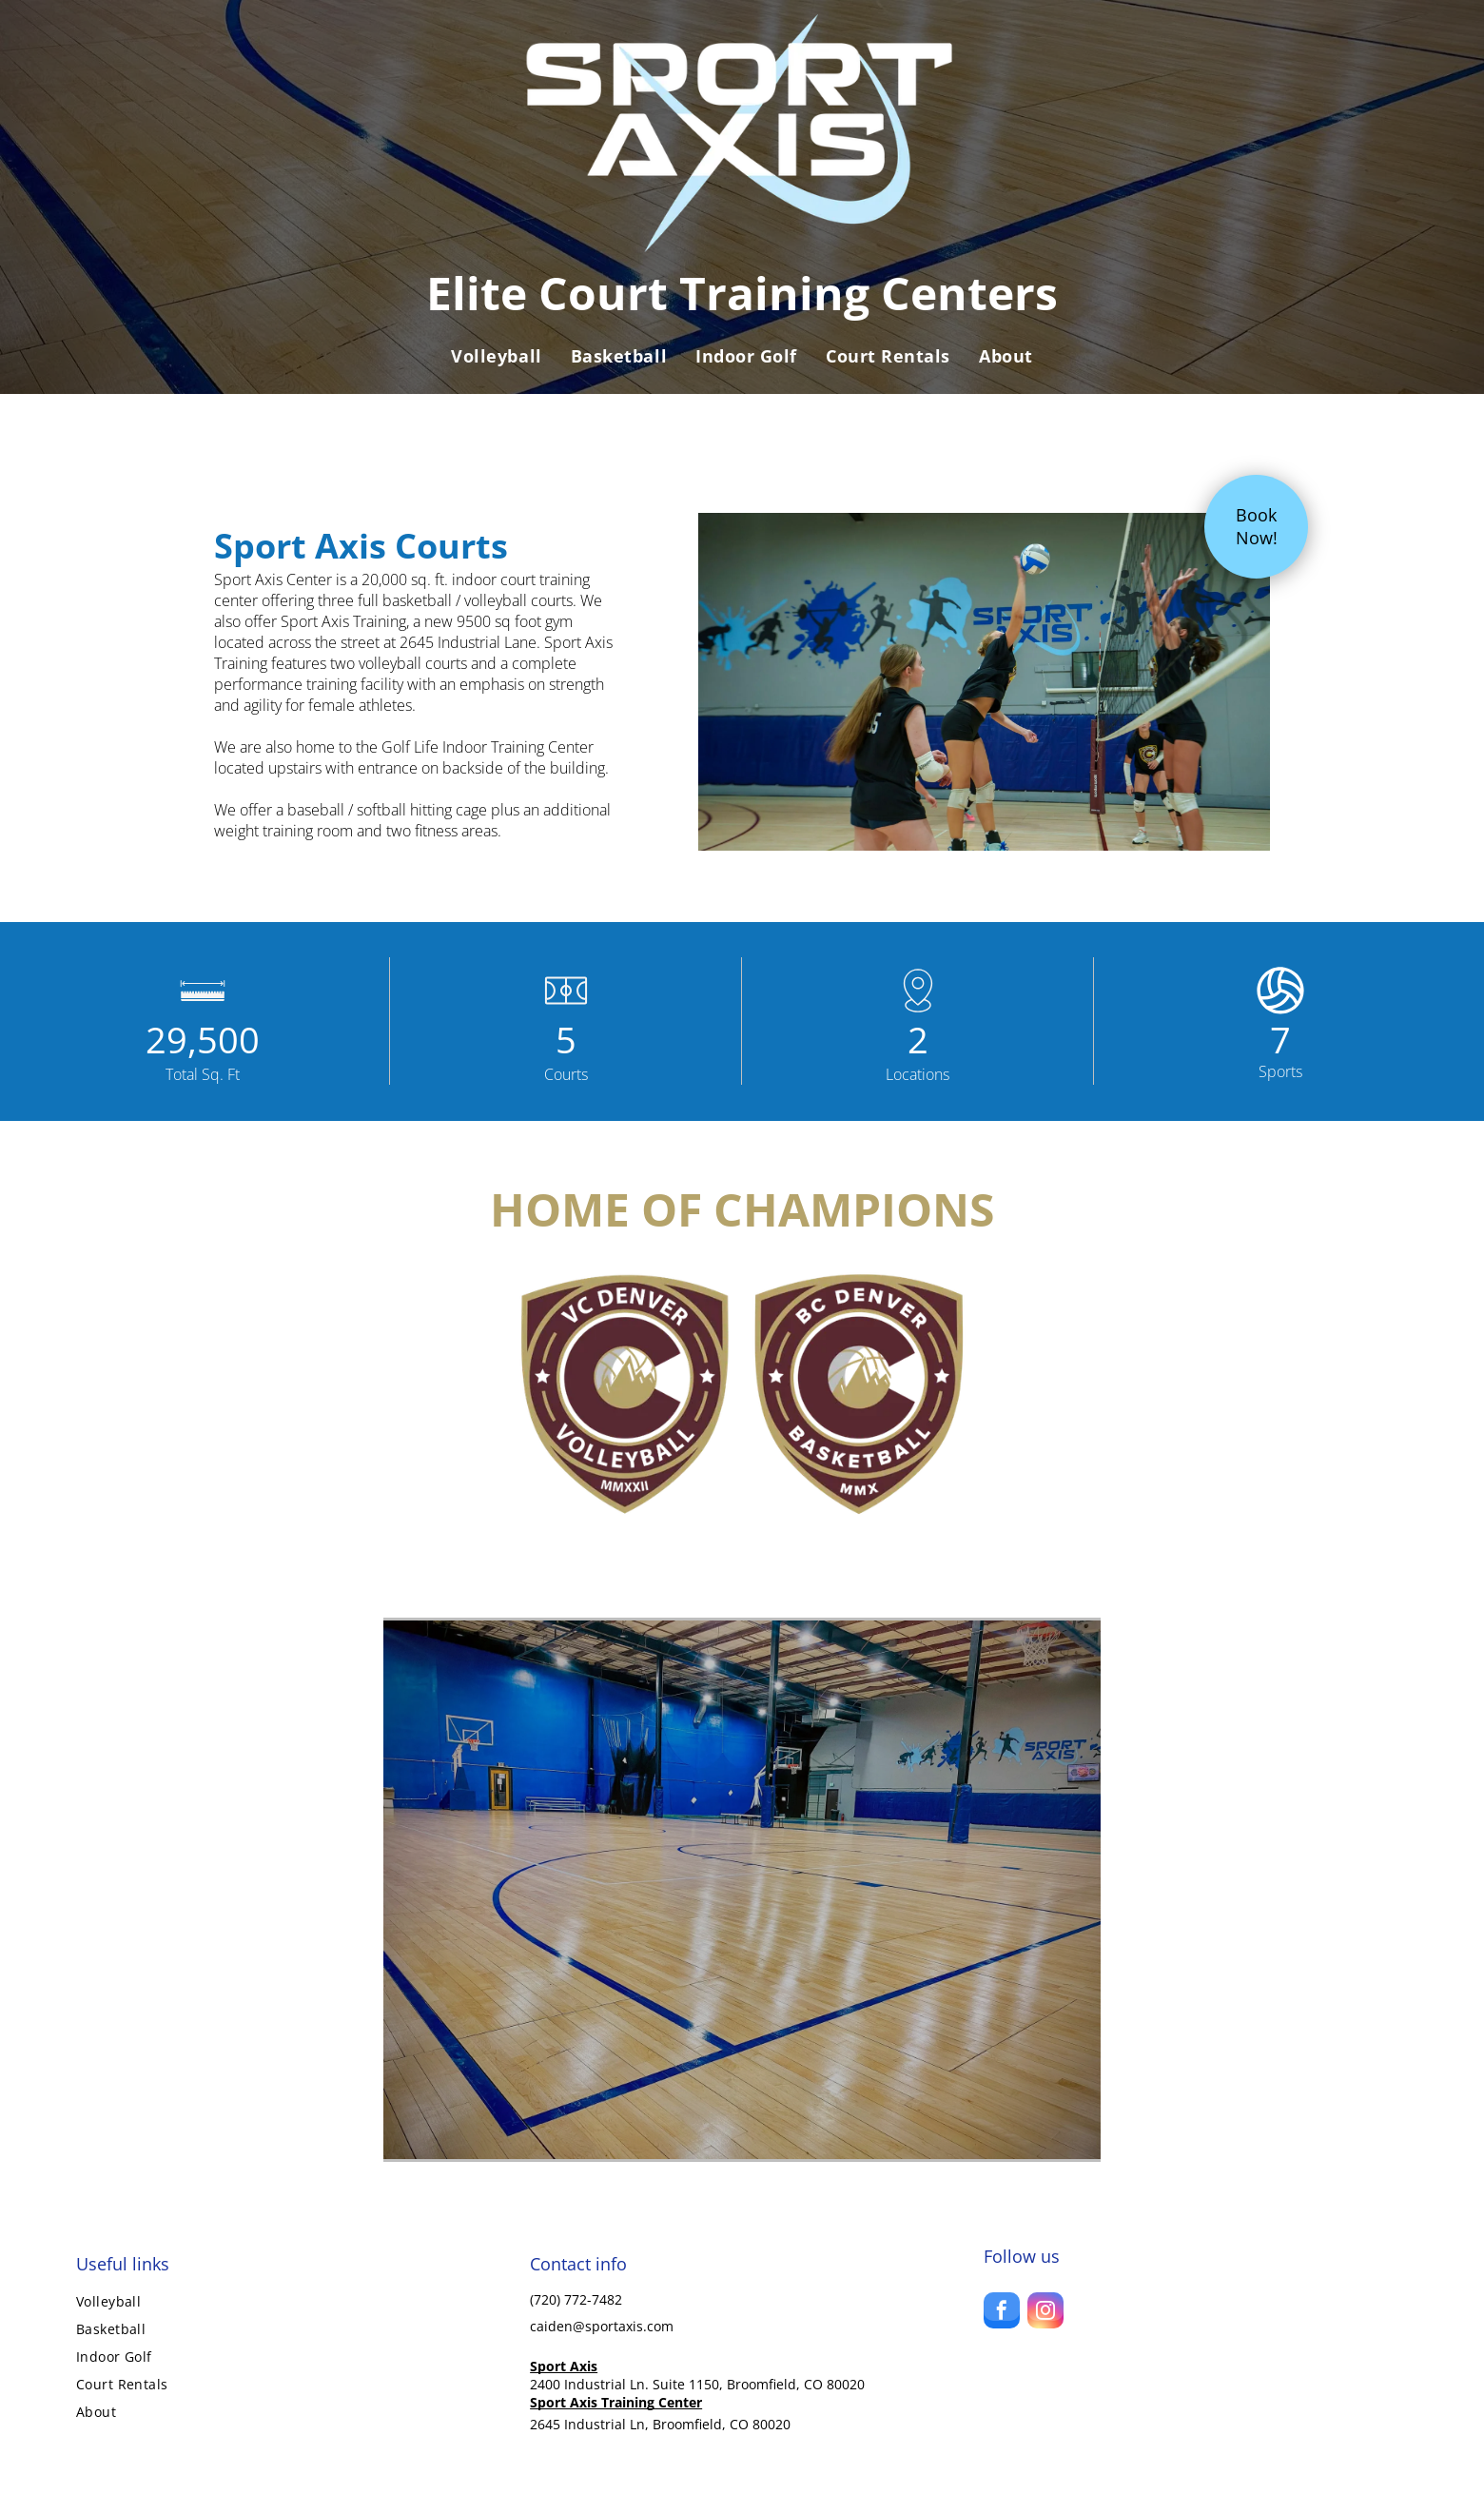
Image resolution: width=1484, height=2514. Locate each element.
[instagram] (1045, 2312)
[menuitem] (496, 356)
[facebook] (1002, 2312)
